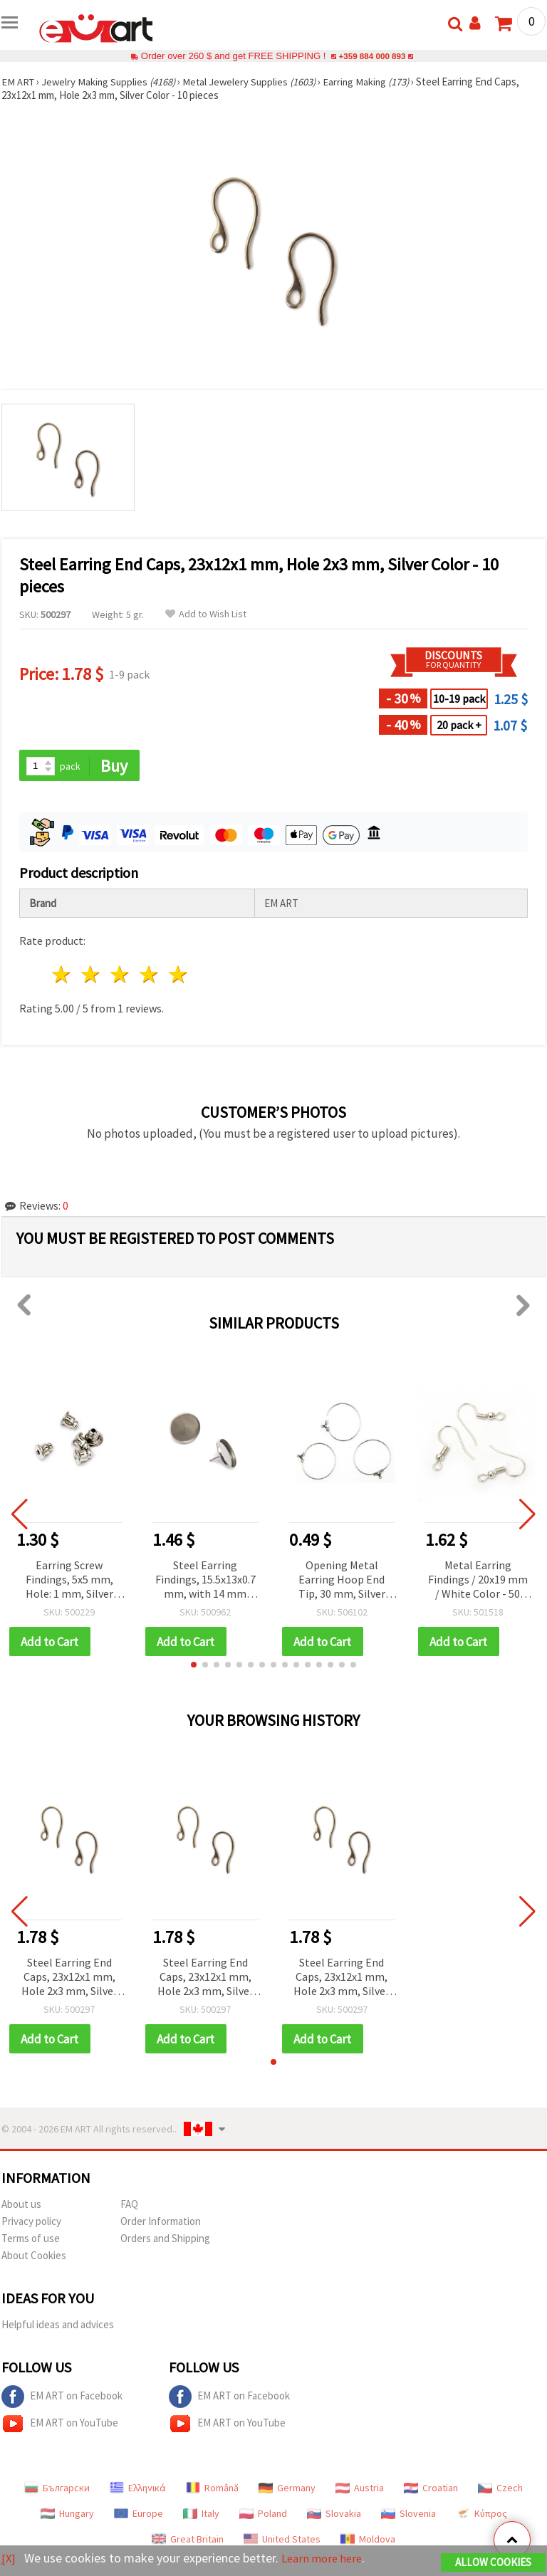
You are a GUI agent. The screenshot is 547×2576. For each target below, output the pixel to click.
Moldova (367, 2541)
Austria (359, 2489)
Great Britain (188, 2541)
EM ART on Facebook (62, 2398)
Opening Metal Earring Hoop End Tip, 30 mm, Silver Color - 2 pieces (341, 1581)
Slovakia (334, 2515)
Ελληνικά (138, 2490)
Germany (287, 2489)
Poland (263, 2515)
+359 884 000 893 (372, 56)
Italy (201, 2515)
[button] (194, 1666)
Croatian (431, 2489)
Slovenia (408, 2515)
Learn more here (326, 2558)
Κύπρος (481, 2515)
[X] (8, 2558)
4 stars (149, 975)
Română (212, 2490)
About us (21, 2206)
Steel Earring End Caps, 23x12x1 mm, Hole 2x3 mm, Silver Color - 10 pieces (69, 1979)
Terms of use (30, 2240)
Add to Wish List (205, 614)
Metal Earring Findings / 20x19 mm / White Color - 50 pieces (478, 1581)
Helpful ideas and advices (57, 2326)
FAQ (129, 2206)
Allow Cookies (493, 2563)
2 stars (91, 975)
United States (282, 2541)
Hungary (67, 2515)
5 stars (178, 975)
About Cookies (33, 2257)
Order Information (160, 2223)
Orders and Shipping (165, 2240)
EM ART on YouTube (59, 2425)
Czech (500, 2489)
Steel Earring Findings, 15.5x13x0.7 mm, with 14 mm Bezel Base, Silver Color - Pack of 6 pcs (205, 1581)
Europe (138, 2515)
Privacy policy (31, 2223)
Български (57, 2490)
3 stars (120, 975)
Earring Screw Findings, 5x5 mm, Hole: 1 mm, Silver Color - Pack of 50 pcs (69, 1581)
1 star (62, 975)
